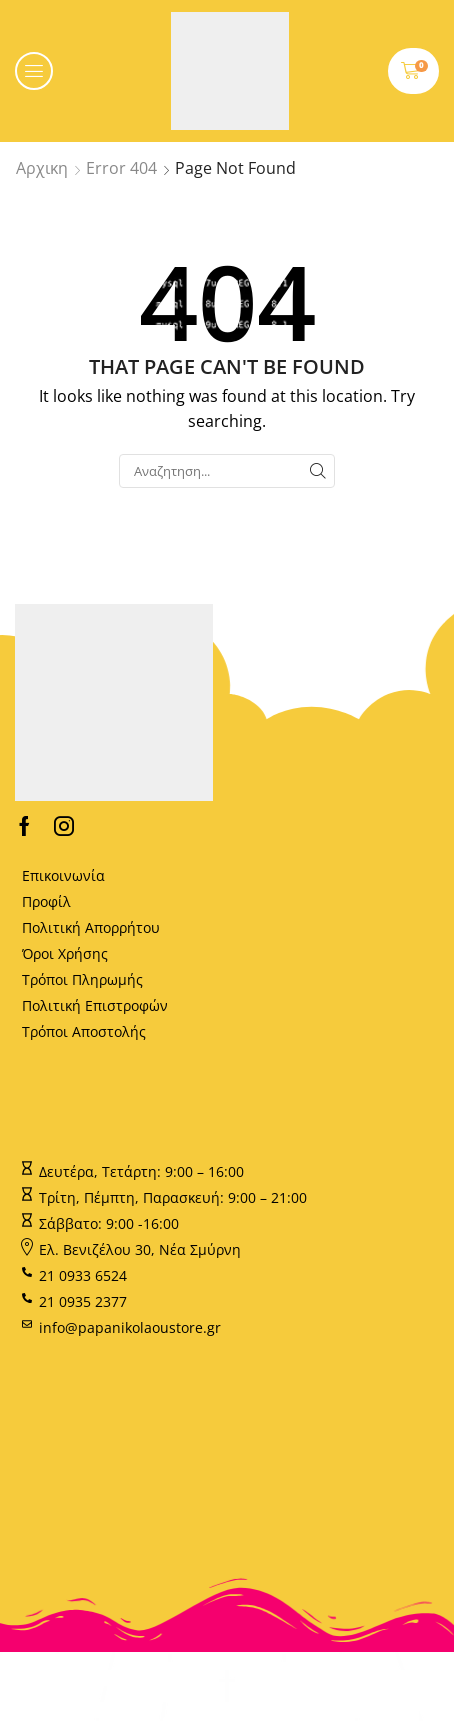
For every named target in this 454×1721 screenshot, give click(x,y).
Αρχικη (42, 168)
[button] (34, 71)
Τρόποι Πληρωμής (82, 979)
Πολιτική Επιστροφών (95, 1005)
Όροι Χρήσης (65, 953)
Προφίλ (46, 901)
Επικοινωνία (63, 875)
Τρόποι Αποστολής (84, 1031)
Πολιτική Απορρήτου (91, 927)
